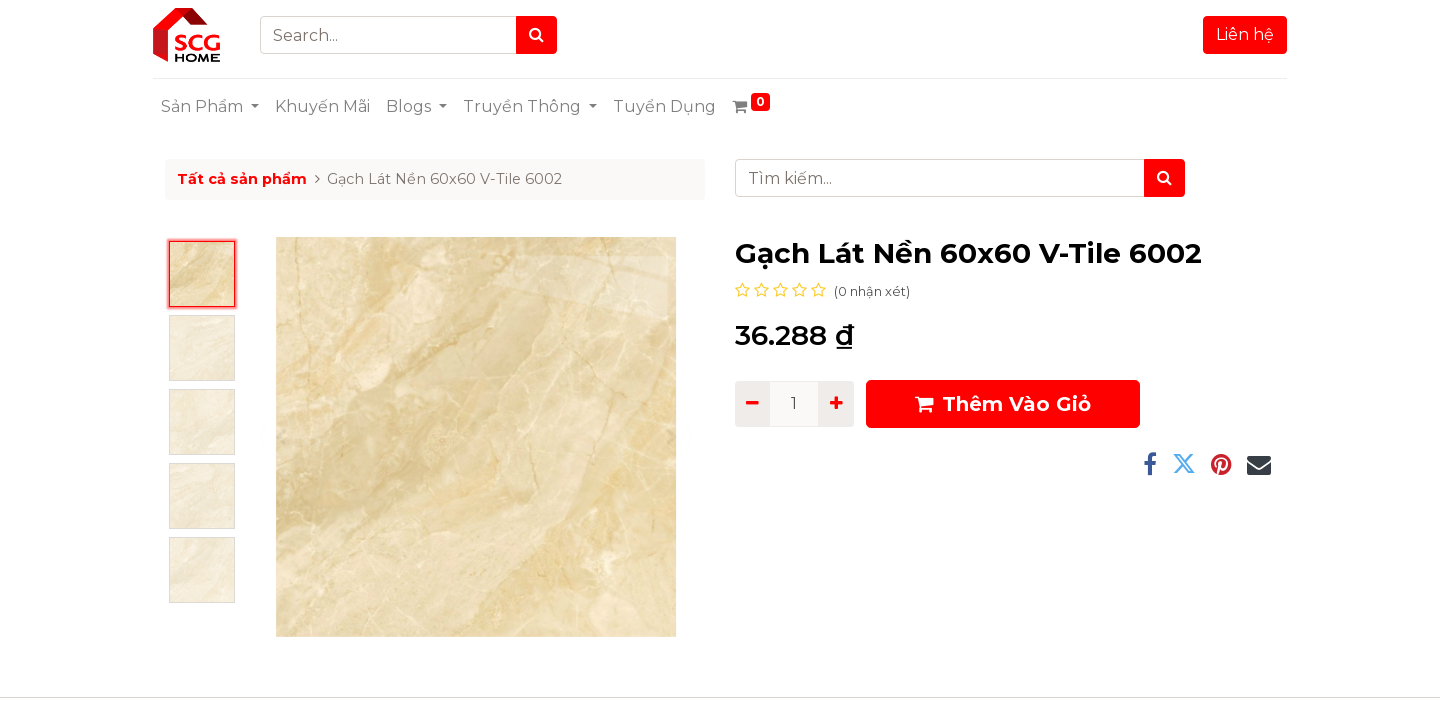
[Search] (548, 35)
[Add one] (835, 404)
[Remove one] (752, 404)
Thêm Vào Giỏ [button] (1003, 404)
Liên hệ (1233, 34)
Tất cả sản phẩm (242, 179)
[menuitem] (334, 107)
